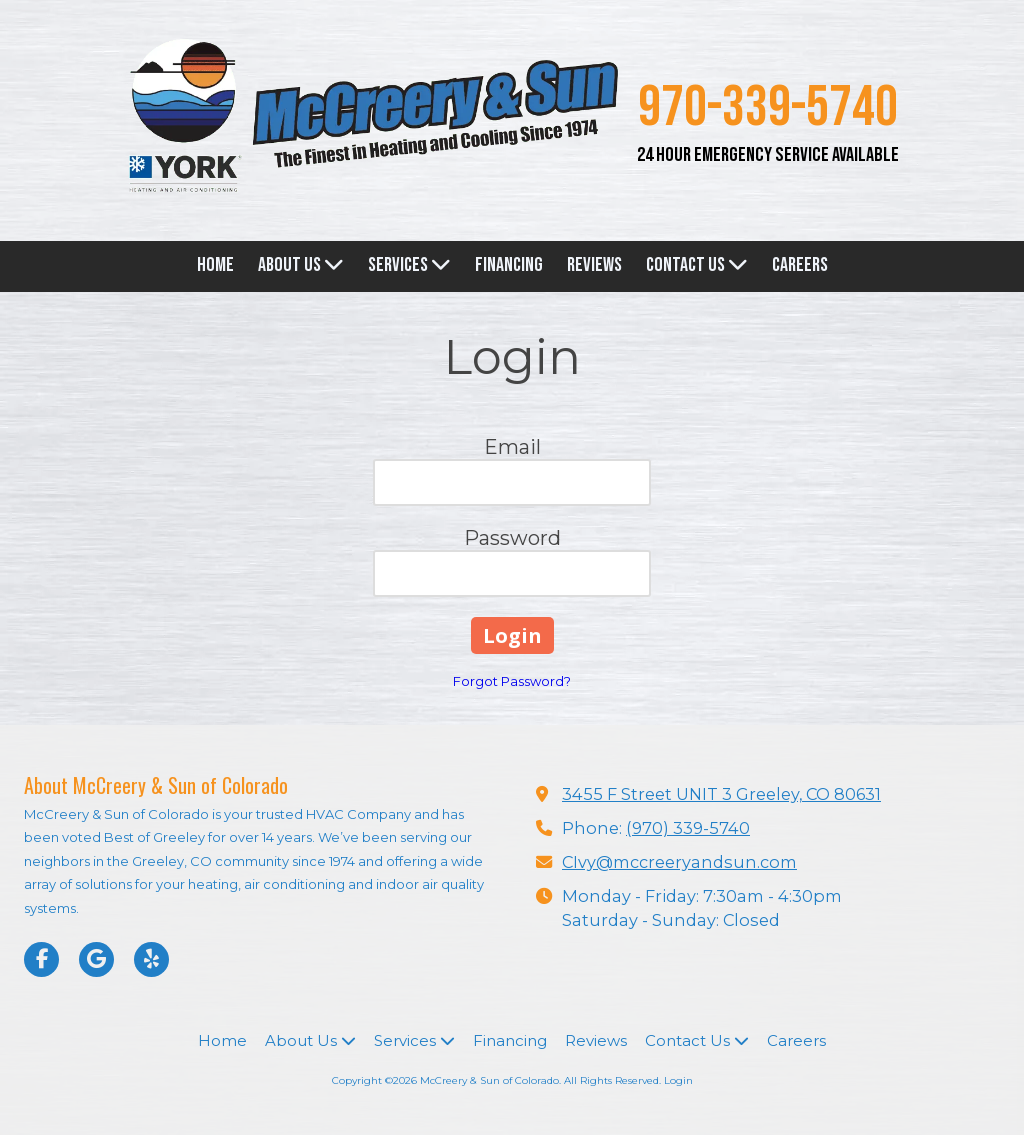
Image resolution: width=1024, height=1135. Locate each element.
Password (512, 538)
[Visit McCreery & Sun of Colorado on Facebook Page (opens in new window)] (41, 959)
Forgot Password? (512, 681)
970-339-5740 (768, 108)
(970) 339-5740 (688, 828)
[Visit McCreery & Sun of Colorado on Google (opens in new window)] (96, 959)
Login (678, 1080)
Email (512, 447)
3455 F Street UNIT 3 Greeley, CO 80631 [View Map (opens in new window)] (721, 794)
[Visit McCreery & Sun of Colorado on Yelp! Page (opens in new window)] (151, 959)
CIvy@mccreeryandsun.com (679, 862)
